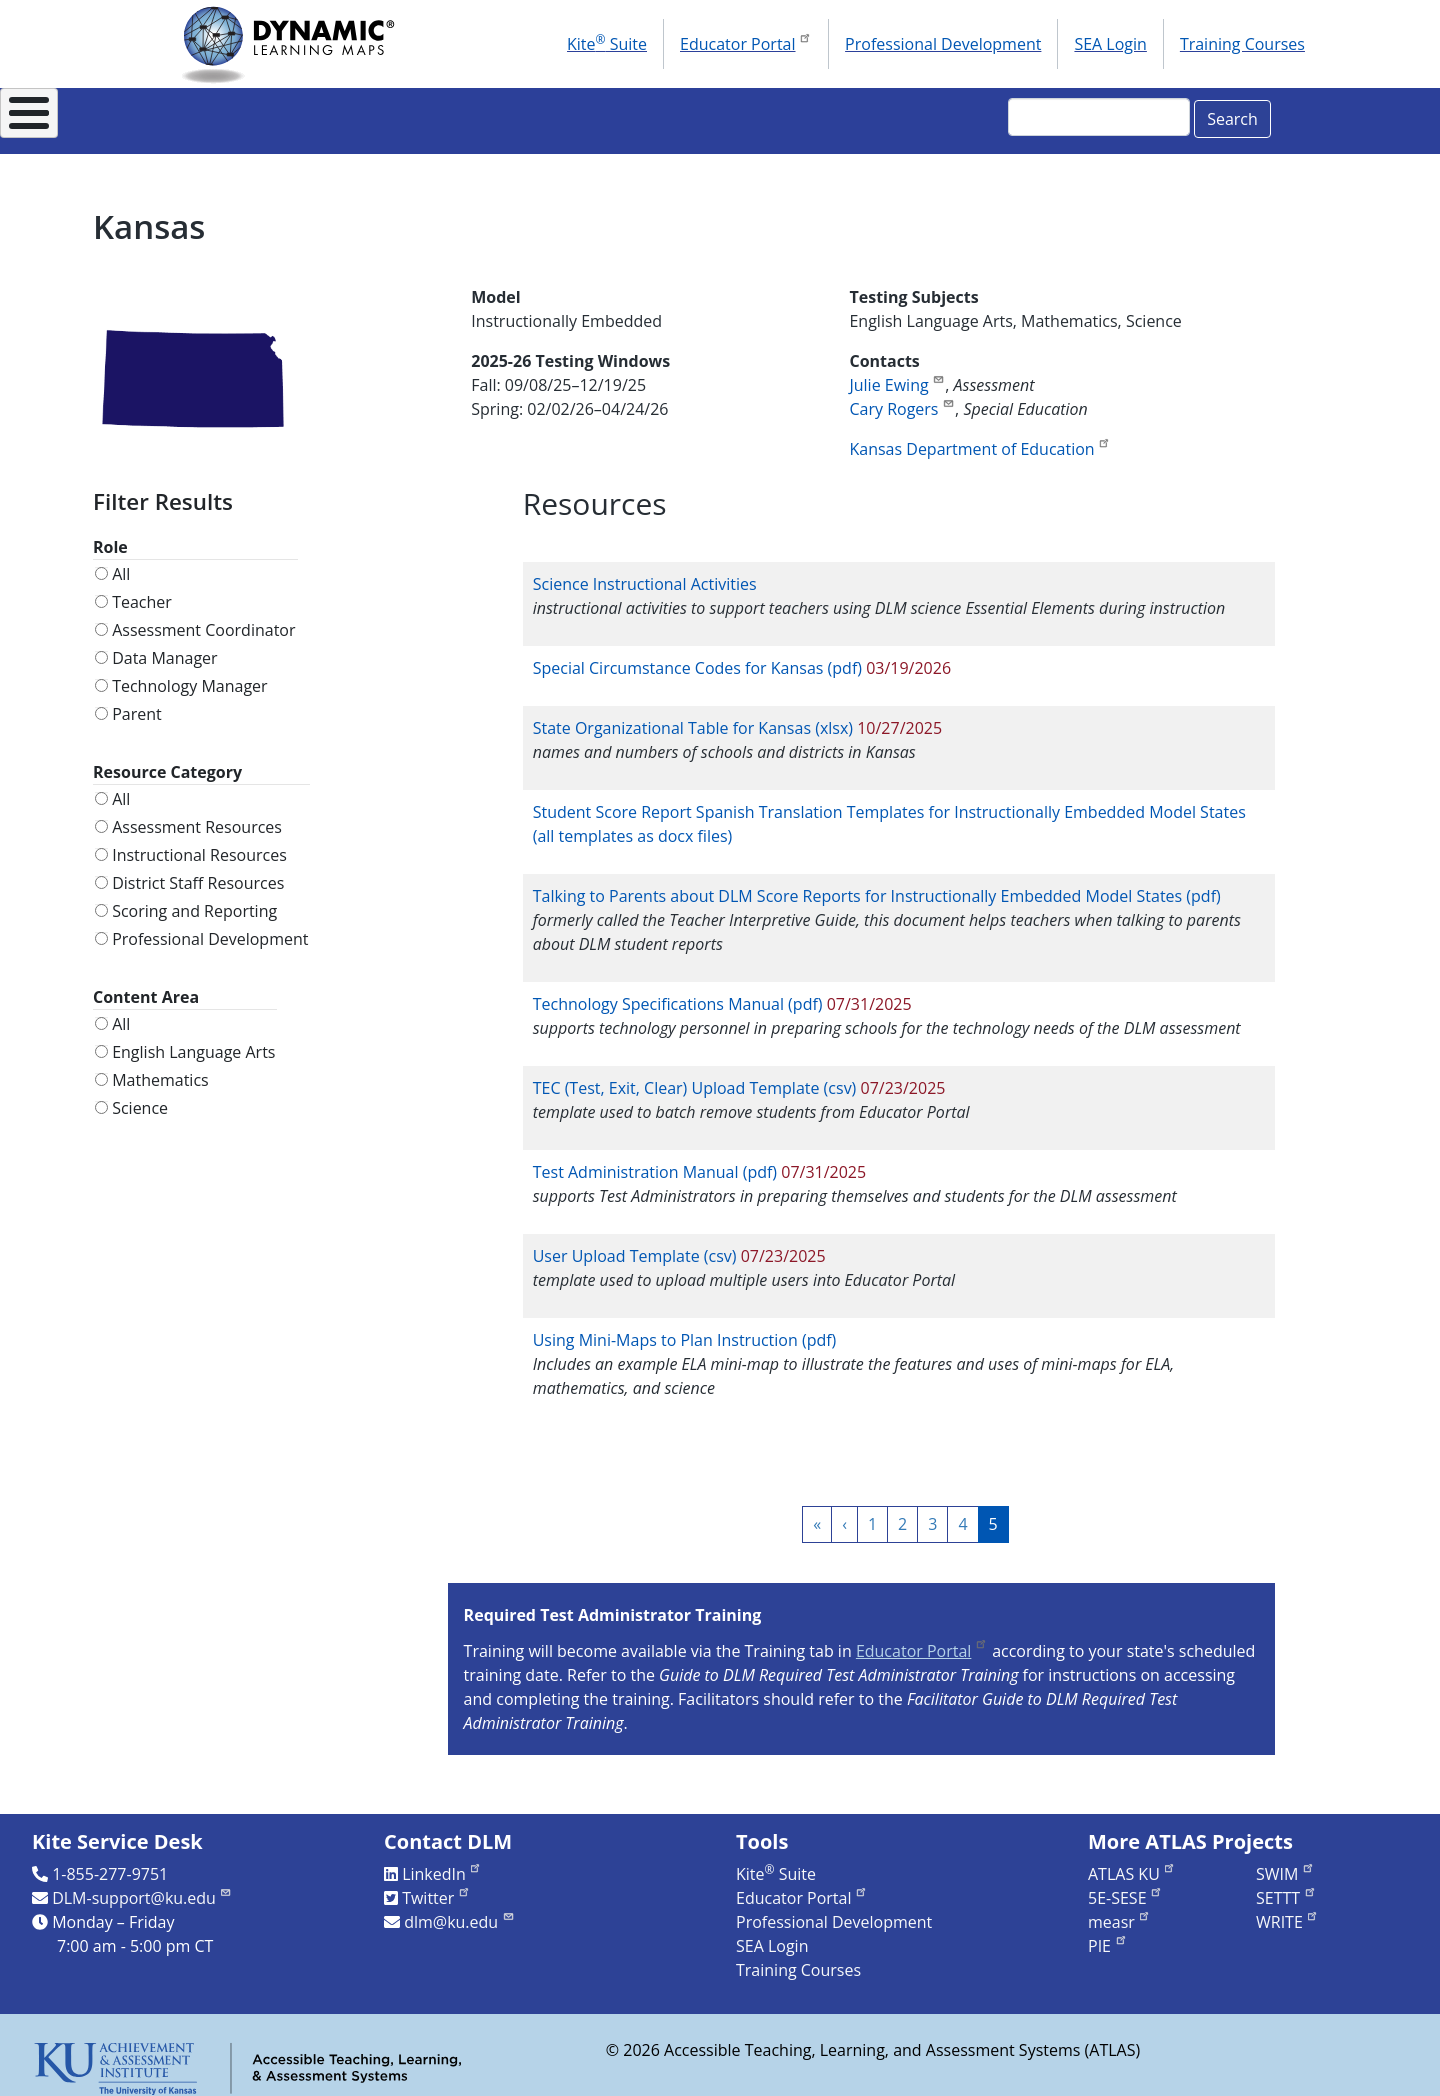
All (121, 563)
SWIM (1285, 1863)
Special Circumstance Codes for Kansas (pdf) (697, 657)
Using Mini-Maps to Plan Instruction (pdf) (685, 1329)
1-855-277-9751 (110, 1863)
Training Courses (1242, 44)
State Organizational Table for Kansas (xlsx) (693, 717)
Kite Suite (607, 43)
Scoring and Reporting (194, 900)
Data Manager (164, 647)
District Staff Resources (198, 872)
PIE (1108, 1935)
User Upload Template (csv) (635, 1245)
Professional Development (943, 44)
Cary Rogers (902, 398)
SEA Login (1110, 44)
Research (759, 115)
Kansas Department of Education (980, 438)
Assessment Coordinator (203, 619)
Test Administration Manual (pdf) (655, 1161)
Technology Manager (189, 675)
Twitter (436, 1887)
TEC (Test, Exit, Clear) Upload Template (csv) (695, 1077)
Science (140, 1097)
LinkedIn (442, 1863)
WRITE (1287, 1911)
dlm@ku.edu (459, 1911)
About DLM (233, 115)
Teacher (142, 591)
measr (1119, 1911)
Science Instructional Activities (645, 573)
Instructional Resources (569, 115)
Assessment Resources (197, 816)
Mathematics (160, 1069)
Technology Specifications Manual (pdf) (678, 993)
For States (377, 115)
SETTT (1286, 1887)
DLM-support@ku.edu (142, 1887)
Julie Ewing (897, 374)
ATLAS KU (1132, 1863)
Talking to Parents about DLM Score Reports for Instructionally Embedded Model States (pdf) (877, 885)
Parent (137, 703)
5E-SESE (1125, 1887)
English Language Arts (193, 1041)
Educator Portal (746, 42)
